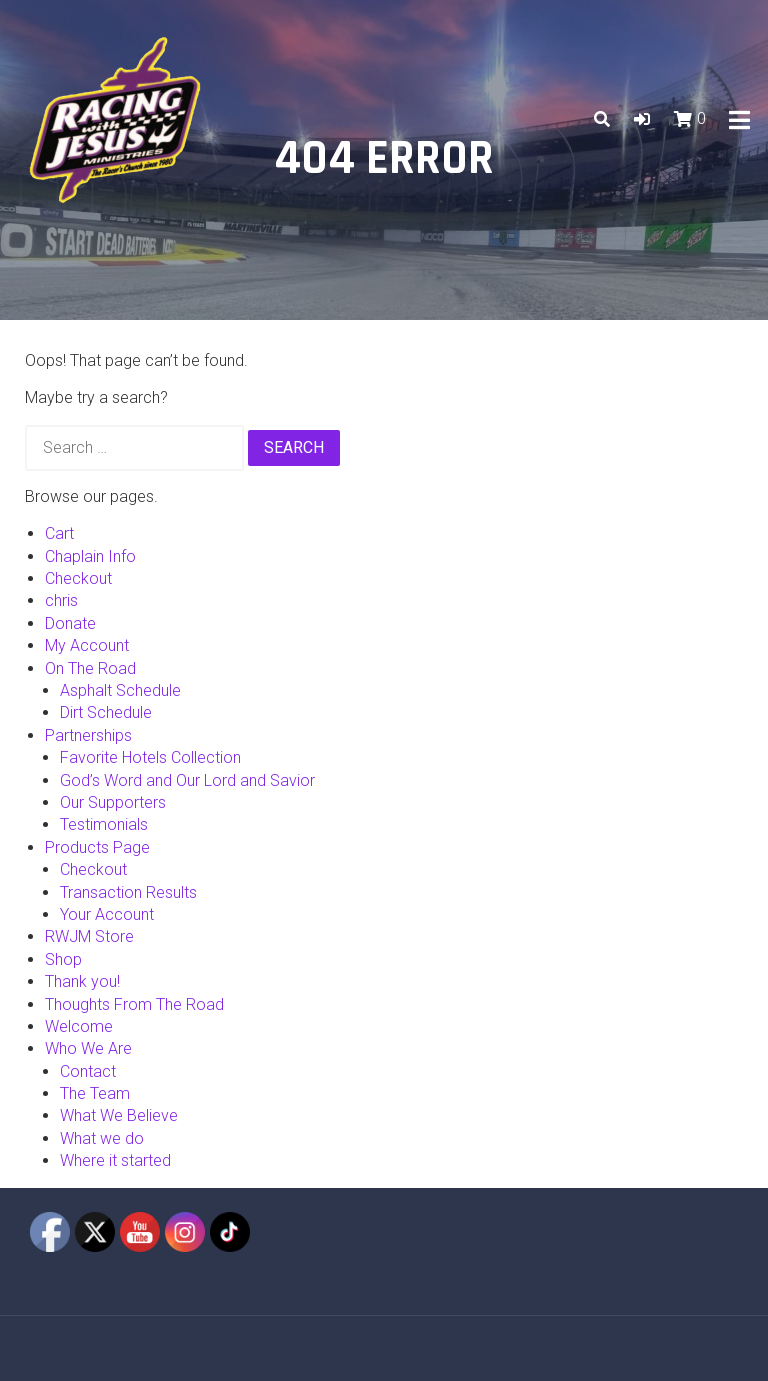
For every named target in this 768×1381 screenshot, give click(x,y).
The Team (95, 1093)
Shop (63, 959)
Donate (70, 623)
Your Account (107, 914)
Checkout (78, 578)
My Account (87, 645)
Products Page (97, 847)
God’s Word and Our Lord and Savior (187, 780)
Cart (59, 533)
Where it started (115, 1160)
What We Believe (119, 1115)
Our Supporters (113, 802)
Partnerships (88, 735)
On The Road (90, 668)
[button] (642, 119)
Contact (88, 1071)
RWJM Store (89, 936)
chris (61, 600)
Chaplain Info (90, 556)
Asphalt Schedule (120, 690)
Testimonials (104, 824)
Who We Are (88, 1048)
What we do (102, 1138)
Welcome (79, 1026)
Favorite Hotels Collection (150, 757)
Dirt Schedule (106, 712)
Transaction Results (128, 892)
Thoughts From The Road (134, 1004)
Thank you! (82, 981)
